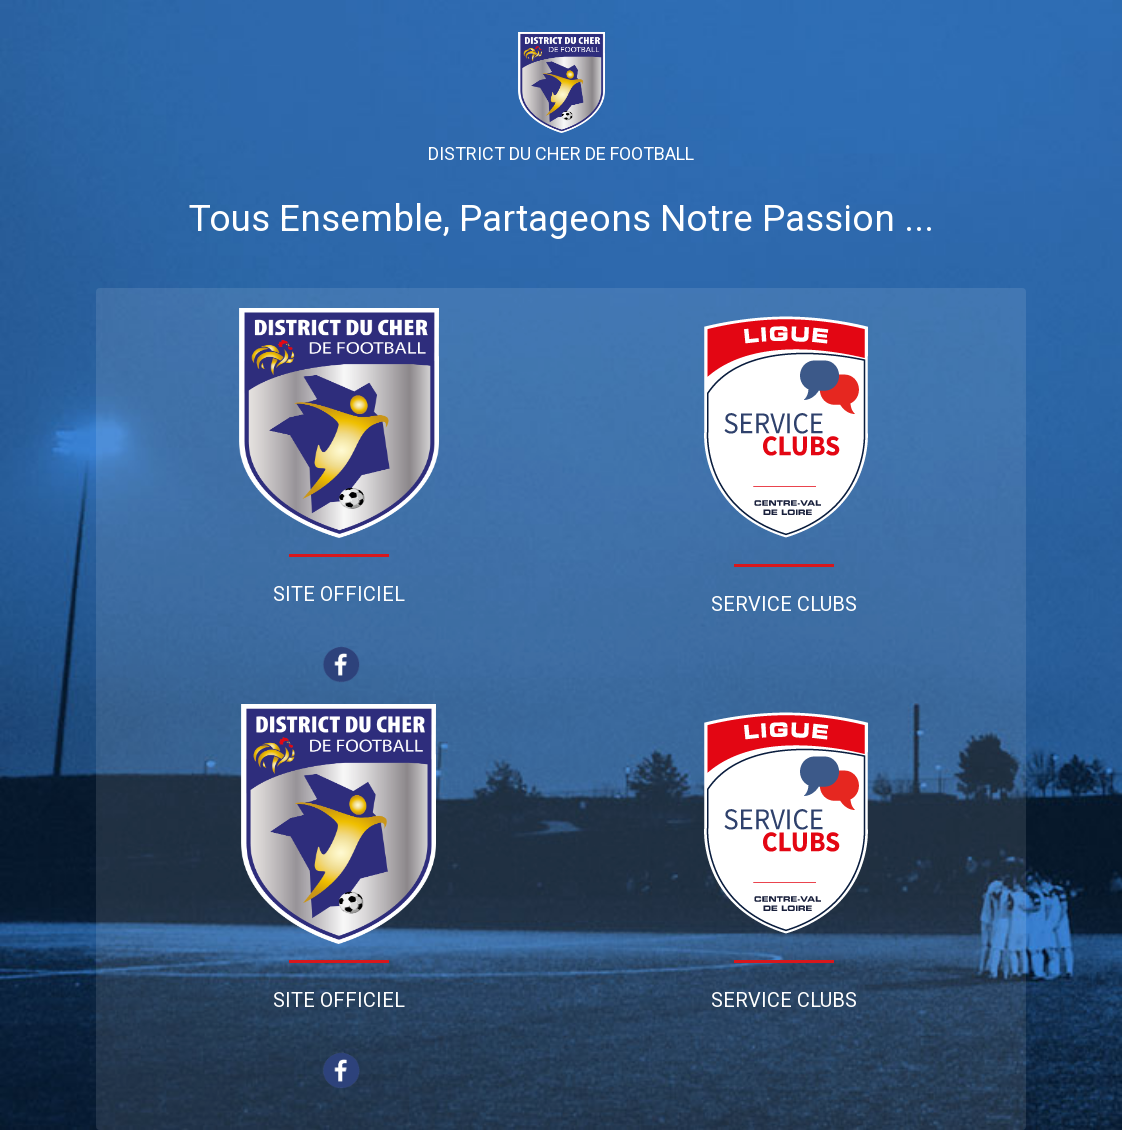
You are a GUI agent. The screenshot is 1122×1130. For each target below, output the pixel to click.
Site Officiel (339, 594)
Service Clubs (784, 604)
